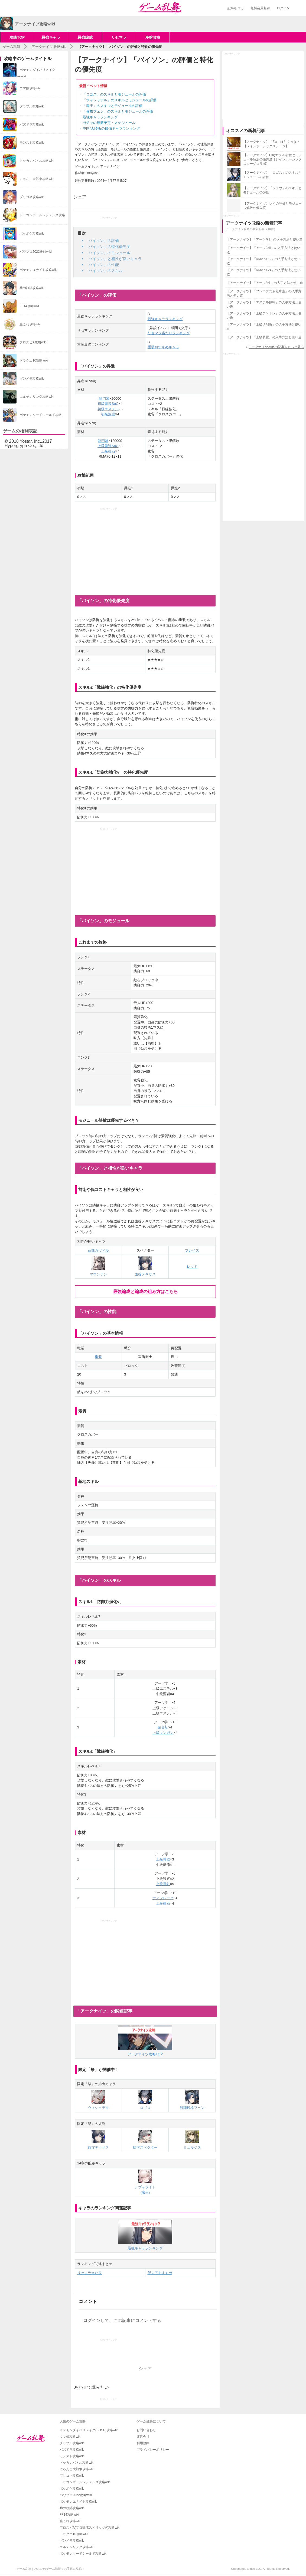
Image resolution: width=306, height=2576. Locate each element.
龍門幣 (104, 398)
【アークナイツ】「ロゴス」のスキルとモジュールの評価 (272, 175)
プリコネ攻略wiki (72, 2475)
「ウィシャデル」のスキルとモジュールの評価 (120, 100)
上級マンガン (163, 1733)
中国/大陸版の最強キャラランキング (111, 128)
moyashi (93, 173)
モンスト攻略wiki (72, 2456)
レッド (192, 1267)
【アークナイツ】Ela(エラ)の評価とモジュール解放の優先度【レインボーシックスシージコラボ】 (272, 159)
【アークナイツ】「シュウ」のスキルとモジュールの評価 (272, 190)
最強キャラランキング (100, 117)
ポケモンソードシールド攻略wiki (83, 2553)
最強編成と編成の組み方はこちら (145, 1291)
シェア (79, 197)
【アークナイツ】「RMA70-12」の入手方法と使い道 (264, 261)
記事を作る (235, 8)
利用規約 (142, 2443)
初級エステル (108, 409)
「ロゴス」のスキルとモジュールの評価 (114, 94)
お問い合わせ (146, 2430)
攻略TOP (17, 37)
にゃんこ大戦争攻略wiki (77, 2469)
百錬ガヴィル (98, 1250)
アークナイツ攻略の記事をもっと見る (276, 347)
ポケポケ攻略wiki (72, 2488)
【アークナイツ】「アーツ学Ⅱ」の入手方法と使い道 (265, 283)
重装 (98, 1357)
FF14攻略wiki (69, 2514)
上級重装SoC (107, 446)
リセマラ (118, 37)
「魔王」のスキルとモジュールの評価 (112, 106)
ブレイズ (192, 1250)
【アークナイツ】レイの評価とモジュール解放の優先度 (272, 206)
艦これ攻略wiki (70, 2521)
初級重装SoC (107, 404)
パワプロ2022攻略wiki (76, 2495)
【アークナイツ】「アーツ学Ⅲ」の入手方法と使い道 (263, 250)
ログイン (283, 8)
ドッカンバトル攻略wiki (77, 2463)
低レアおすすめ (160, 2273)
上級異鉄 (163, 1859)
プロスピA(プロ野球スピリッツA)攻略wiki (90, 2527)
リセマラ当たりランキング (169, 333)
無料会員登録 (260, 8)
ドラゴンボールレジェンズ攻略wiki (85, 2482)
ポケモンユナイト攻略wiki (78, 2501)
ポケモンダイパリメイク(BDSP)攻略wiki (89, 2430)
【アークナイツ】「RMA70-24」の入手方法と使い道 (264, 272)
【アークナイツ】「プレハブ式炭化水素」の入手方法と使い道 (264, 293)
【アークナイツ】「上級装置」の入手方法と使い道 (264, 337)
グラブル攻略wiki (72, 2443)
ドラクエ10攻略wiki (74, 2534)
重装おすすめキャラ (163, 347)
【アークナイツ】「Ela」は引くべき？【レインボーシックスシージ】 (271, 144)
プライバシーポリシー (152, 2450)
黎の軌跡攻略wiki (72, 2508)
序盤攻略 (152, 37)
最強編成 (85, 37)
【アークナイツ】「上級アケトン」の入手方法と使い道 (264, 315)
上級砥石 (108, 451)
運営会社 (142, 2437)
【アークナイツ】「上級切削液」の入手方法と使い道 (264, 327)
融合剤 (163, 1727)
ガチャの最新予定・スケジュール (109, 123)
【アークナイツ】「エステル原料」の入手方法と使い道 (264, 304)
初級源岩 (108, 414)
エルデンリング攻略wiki (77, 2547)
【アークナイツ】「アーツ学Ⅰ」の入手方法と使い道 (264, 239)
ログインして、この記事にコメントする (122, 2320)
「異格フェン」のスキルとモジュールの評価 (118, 111)
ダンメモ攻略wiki (72, 2540)
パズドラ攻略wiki (72, 2450)
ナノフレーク (163, 1898)
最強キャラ (50, 37)
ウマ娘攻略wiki (70, 2437)
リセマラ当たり (89, 2273)
